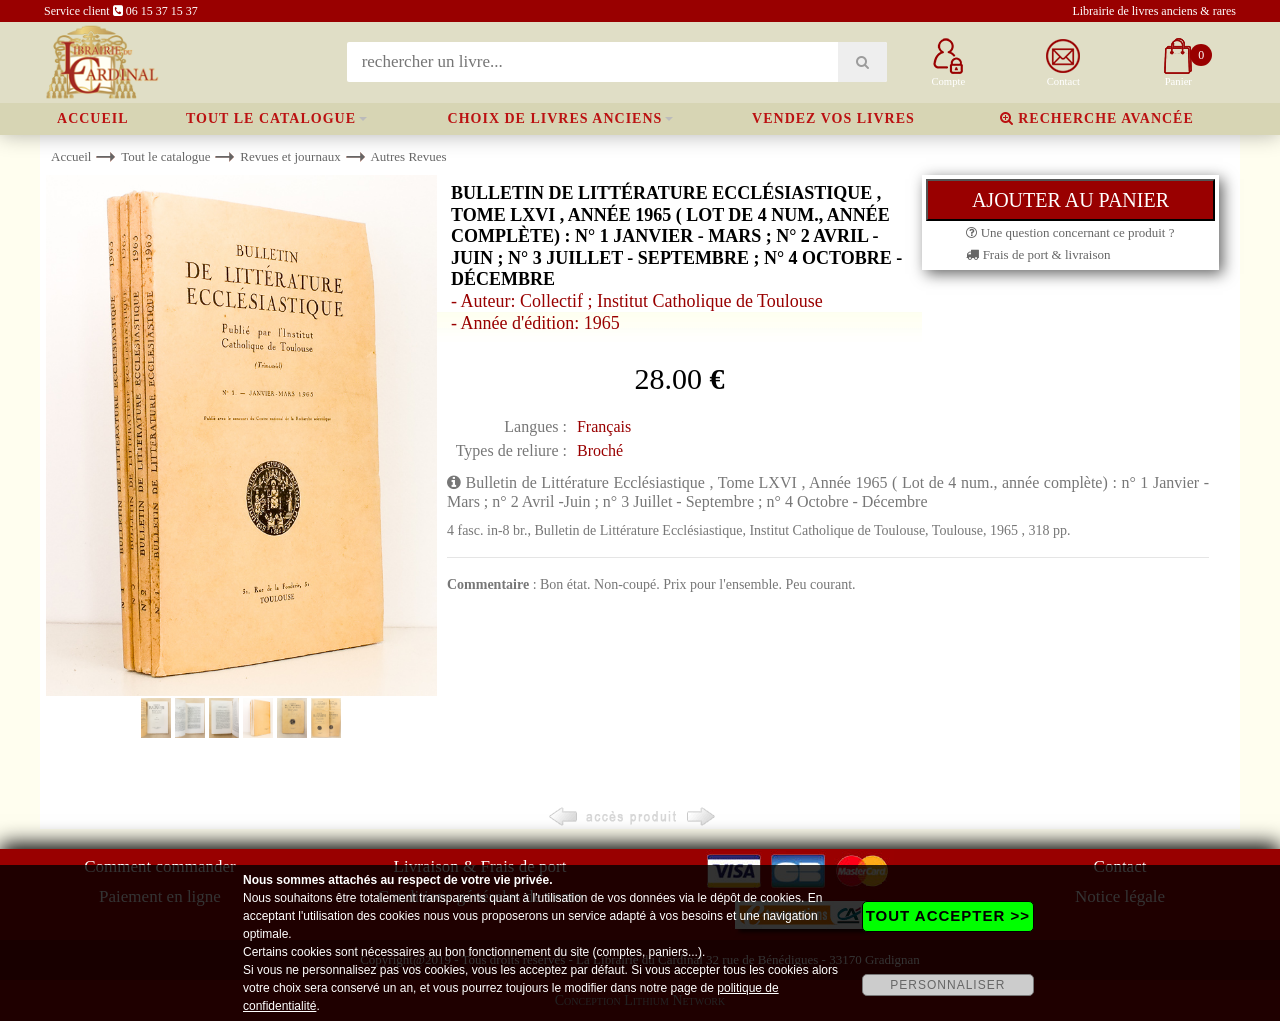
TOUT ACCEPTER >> (948, 915)
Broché (600, 450)
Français (604, 426)
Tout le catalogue (271, 118)
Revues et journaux (290, 156)
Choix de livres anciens (555, 118)
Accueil (93, 118)
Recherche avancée (1097, 118)
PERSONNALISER (947, 985)
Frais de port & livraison (1038, 254)
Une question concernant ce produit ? (1070, 232)
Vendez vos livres (833, 118)
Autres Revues (408, 156)
